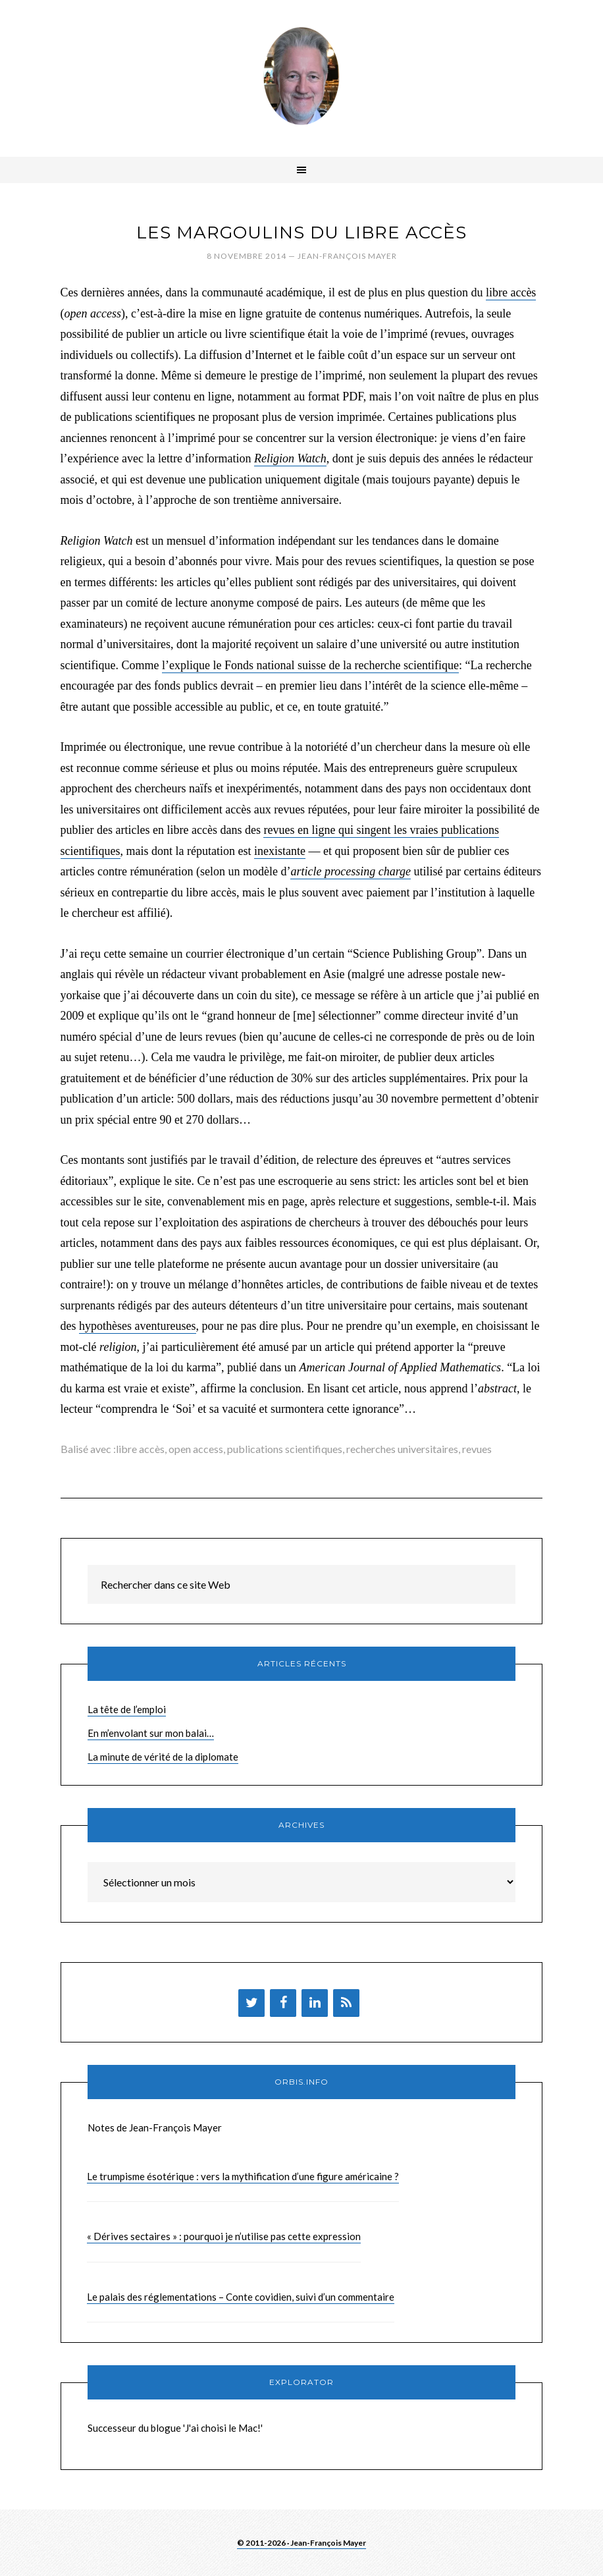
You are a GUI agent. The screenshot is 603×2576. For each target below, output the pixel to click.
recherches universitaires (402, 1448)
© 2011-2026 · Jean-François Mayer (301, 2543)
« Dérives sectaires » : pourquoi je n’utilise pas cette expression (224, 2236)
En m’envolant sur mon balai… (151, 1733)
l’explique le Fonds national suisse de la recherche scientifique (310, 665)
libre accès (511, 292)
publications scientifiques (284, 1448)
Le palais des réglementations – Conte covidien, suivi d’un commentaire (240, 2297)
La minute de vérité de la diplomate (163, 1757)
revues (477, 1448)
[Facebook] (283, 2003)
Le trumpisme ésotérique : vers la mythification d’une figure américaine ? (243, 2176)
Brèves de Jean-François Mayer (301, 75)
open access (196, 1448)
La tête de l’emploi (127, 1709)
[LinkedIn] (315, 2003)
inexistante (279, 851)
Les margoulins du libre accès (301, 232)
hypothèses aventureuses (137, 1325)
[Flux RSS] (346, 2003)
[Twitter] (251, 2003)
